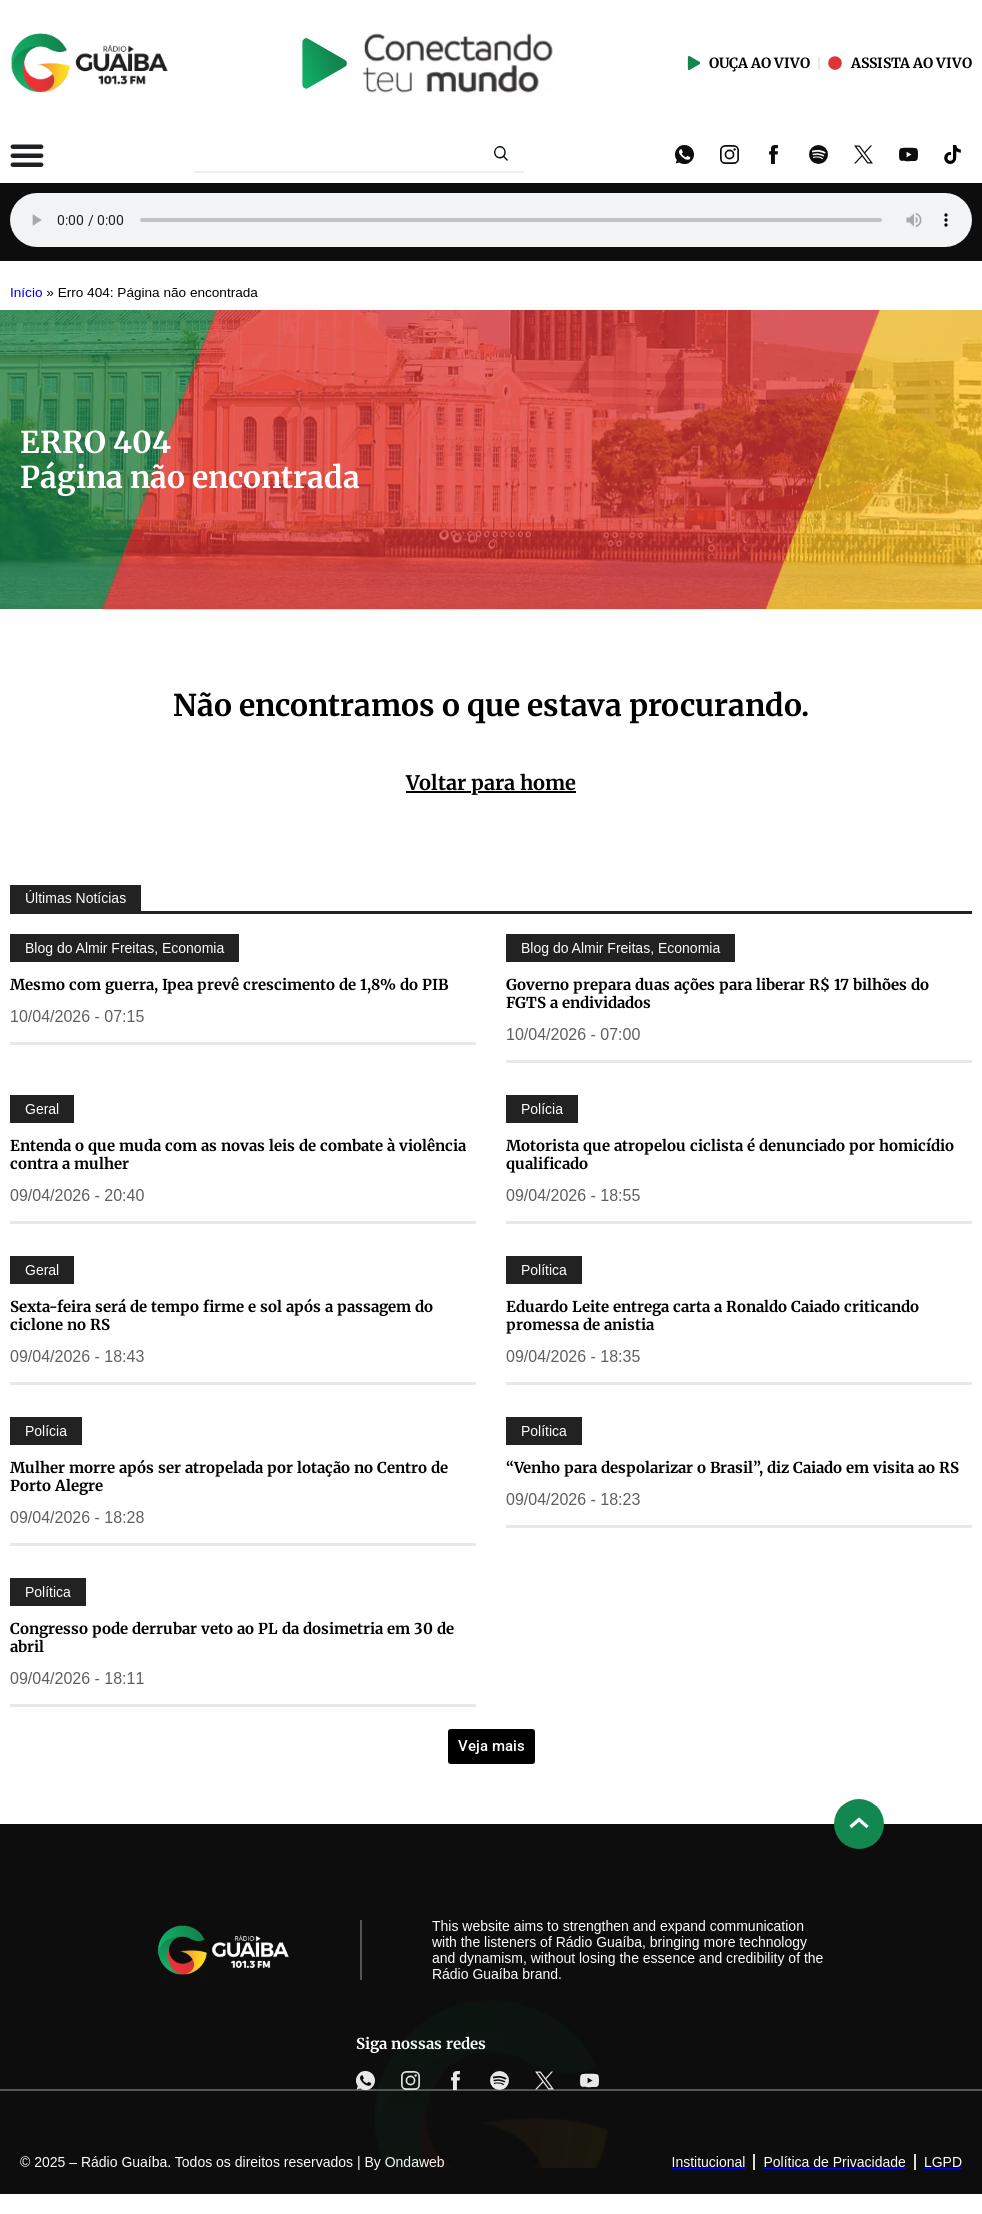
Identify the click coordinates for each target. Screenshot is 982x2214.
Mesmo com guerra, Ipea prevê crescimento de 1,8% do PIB (229, 984)
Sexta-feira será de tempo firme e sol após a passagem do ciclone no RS (221, 1315)
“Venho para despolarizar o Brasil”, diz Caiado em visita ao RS (732, 1467)
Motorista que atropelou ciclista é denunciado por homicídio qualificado (730, 1154)
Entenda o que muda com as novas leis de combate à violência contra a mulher (238, 1154)
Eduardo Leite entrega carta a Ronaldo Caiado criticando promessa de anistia (712, 1315)
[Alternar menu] (27, 155)
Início (26, 292)
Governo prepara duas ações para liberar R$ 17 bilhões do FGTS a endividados (717, 993)
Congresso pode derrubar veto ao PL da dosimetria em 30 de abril (232, 1637)
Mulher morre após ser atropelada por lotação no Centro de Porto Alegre (229, 1476)
